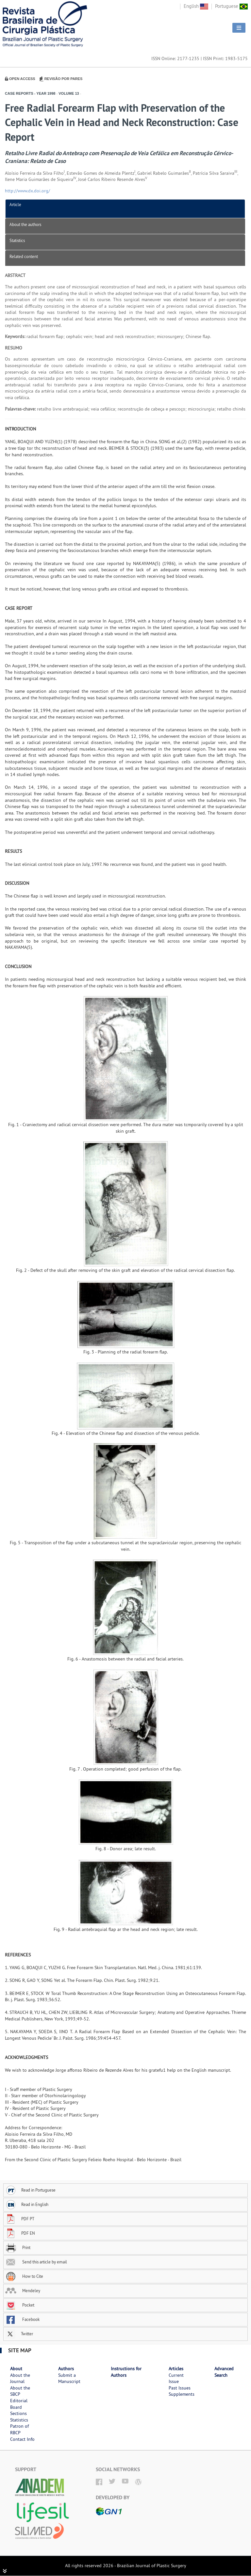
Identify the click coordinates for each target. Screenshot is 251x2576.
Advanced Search (224, 2372)
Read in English (26, 2204)
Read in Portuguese (30, 2190)
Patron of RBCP (19, 2429)
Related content (23, 256)
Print (17, 2247)
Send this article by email (36, 2261)
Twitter (19, 2333)
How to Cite (24, 2276)
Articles (176, 2369)
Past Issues (180, 2388)
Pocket (19, 2305)
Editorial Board (18, 2404)
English (196, 6)
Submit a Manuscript (69, 2378)
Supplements (181, 2394)
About (16, 2369)
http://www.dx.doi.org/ (27, 191)
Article (15, 204)
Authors (66, 2369)
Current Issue (176, 2378)
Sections (18, 2413)
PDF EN (20, 2233)
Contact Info (22, 2439)
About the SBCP (20, 2391)
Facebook (22, 2319)
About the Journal (20, 2378)
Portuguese (231, 6)
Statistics (17, 240)
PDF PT (19, 2218)
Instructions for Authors (126, 2372)
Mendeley (22, 2290)
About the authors (25, 224)
